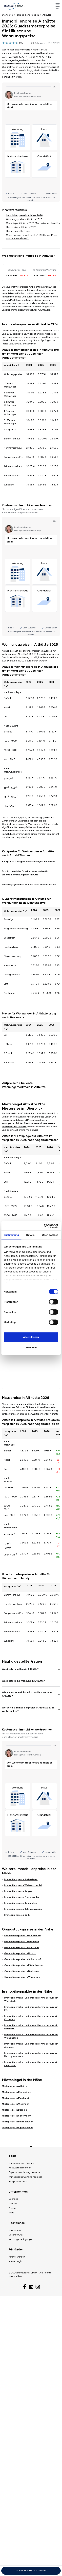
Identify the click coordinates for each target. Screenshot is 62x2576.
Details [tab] (30, 1235)
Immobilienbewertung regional (25, 2457)
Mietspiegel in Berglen (14, 2389)
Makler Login (15, 2541)
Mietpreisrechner (18, 2461)
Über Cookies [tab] (50, 1235)
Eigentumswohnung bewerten (25, 2452)
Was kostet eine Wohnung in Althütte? (23, 1960)
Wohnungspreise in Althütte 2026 (24, 219)
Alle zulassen (31, 1337)
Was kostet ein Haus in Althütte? (20, 1949)
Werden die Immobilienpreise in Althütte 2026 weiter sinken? (28, 1989)
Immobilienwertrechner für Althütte (30, 359)
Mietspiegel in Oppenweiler (17, 2407)
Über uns (13, 2479)
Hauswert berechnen (20, 2447)
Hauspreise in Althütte (35, 53)
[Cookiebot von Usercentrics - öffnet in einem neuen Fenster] (44, 1226)
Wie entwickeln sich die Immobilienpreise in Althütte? (27, 1974)
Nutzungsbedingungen (21, 2519)
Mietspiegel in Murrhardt (15, 2378)
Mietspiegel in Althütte (14, 1560)
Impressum (15, 2510)
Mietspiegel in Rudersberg (16, 2372)
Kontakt (13, 2483)
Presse (12, 2488)
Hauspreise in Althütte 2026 (21, 227)
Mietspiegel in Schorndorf (16, 2395)
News (12, 2492)
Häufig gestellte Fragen (18, 231)
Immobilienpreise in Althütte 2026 (24, 215)
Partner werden (17, 2536)
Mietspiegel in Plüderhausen (17, 2401)
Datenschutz (15, 2514)
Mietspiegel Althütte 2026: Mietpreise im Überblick (33, 223)
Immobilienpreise (21, 2159)
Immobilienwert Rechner (22, 2443)
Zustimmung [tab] (11, 1235)
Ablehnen (31, 1347)
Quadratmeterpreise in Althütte (19, 63)
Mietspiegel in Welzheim (15, 2384)
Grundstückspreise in (22, 2215)
